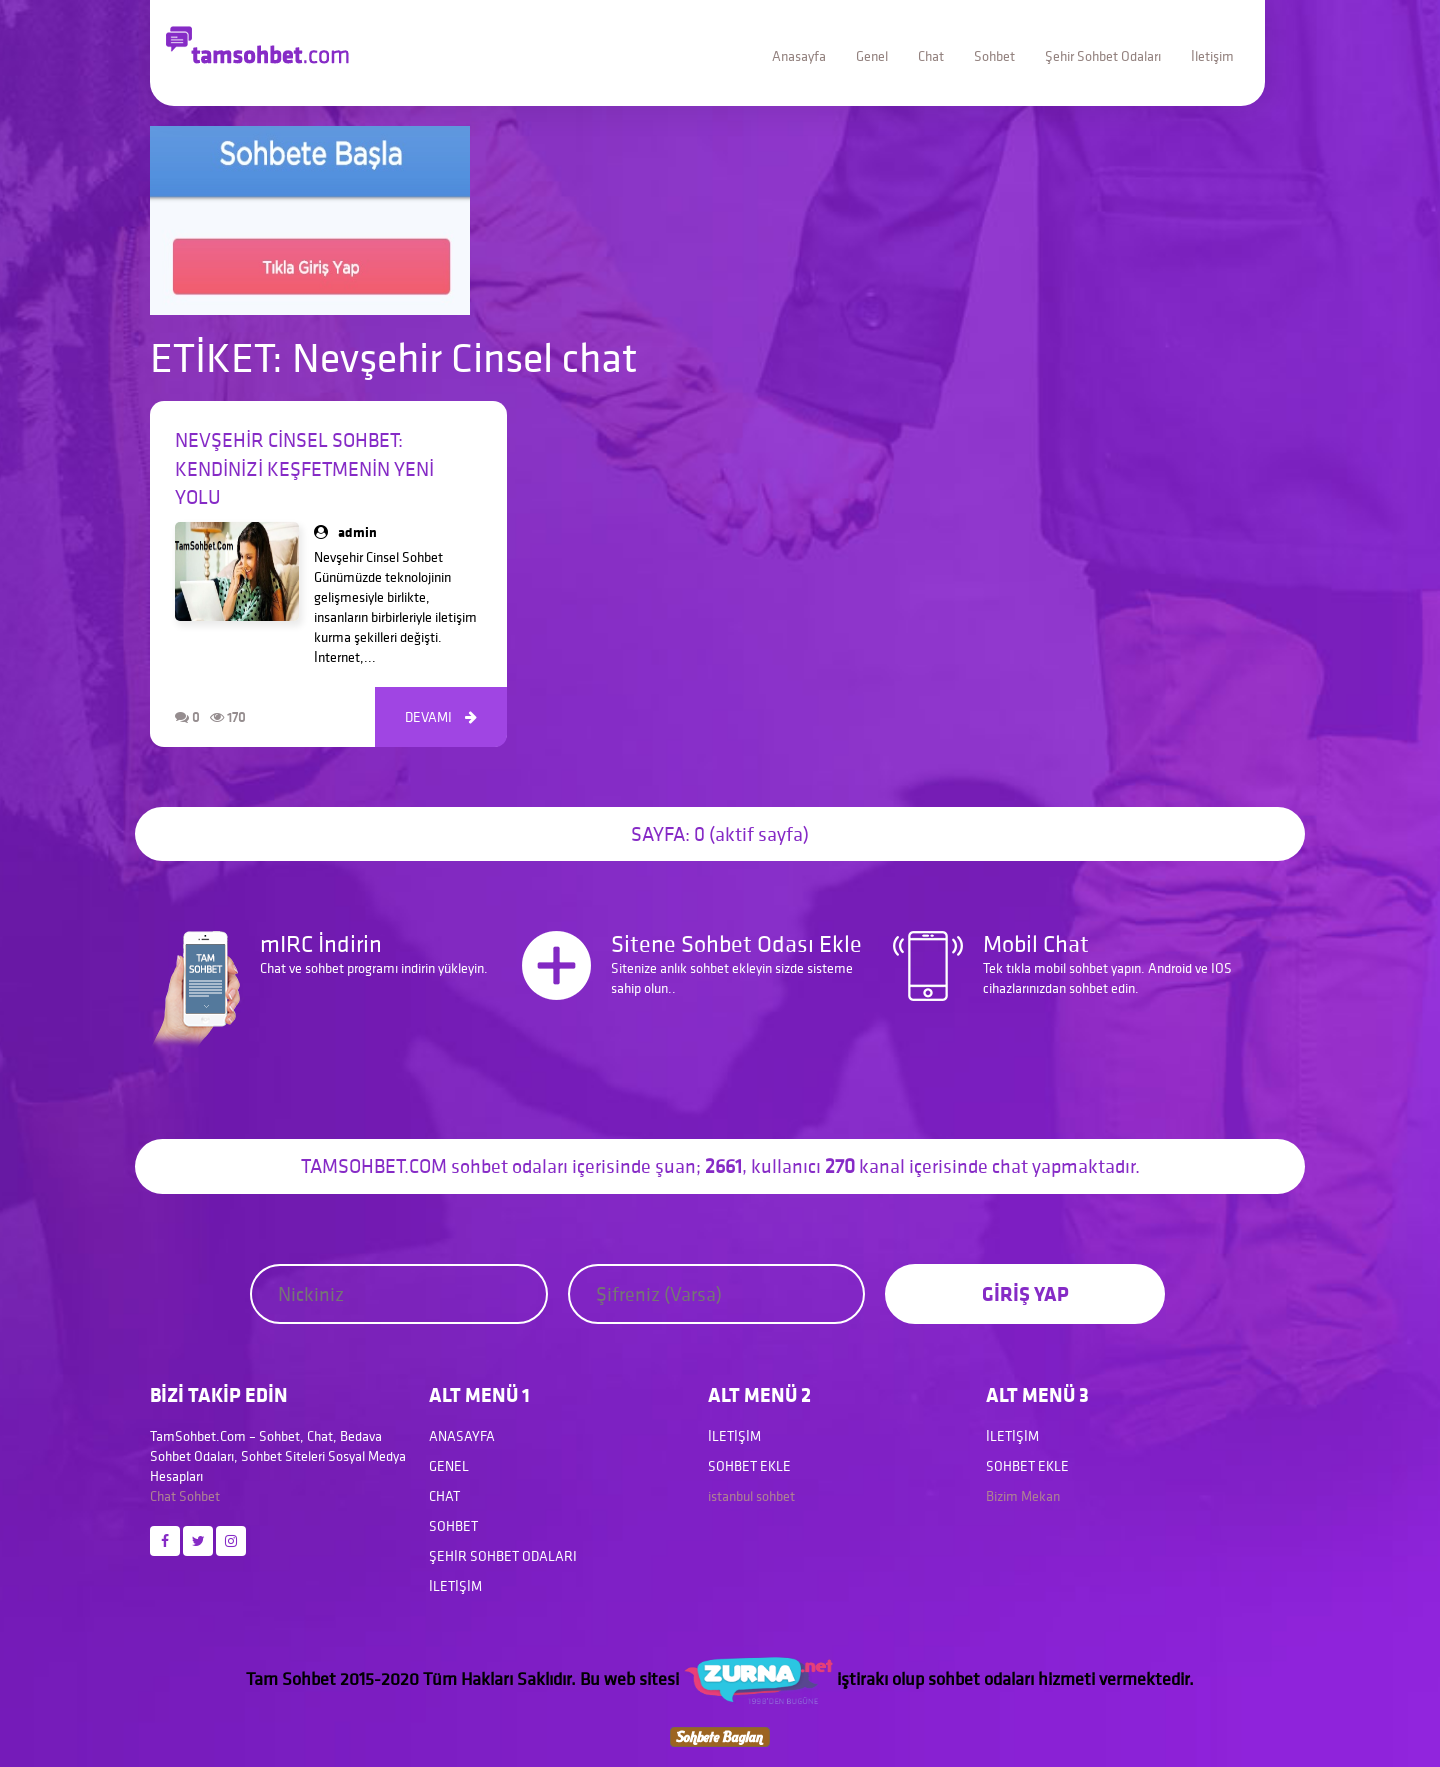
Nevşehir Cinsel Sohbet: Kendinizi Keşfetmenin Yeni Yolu (304, 468)
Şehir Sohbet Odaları (1103, 56)
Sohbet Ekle (749, 1466)
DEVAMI (441, 717)
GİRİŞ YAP (1025, 1293)
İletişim (1212, 56)
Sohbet (994, 56)
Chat (931, 56)
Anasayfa (799, 56)
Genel (872, 56)
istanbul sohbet (751, 1496)
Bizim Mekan (1023, 1496)
